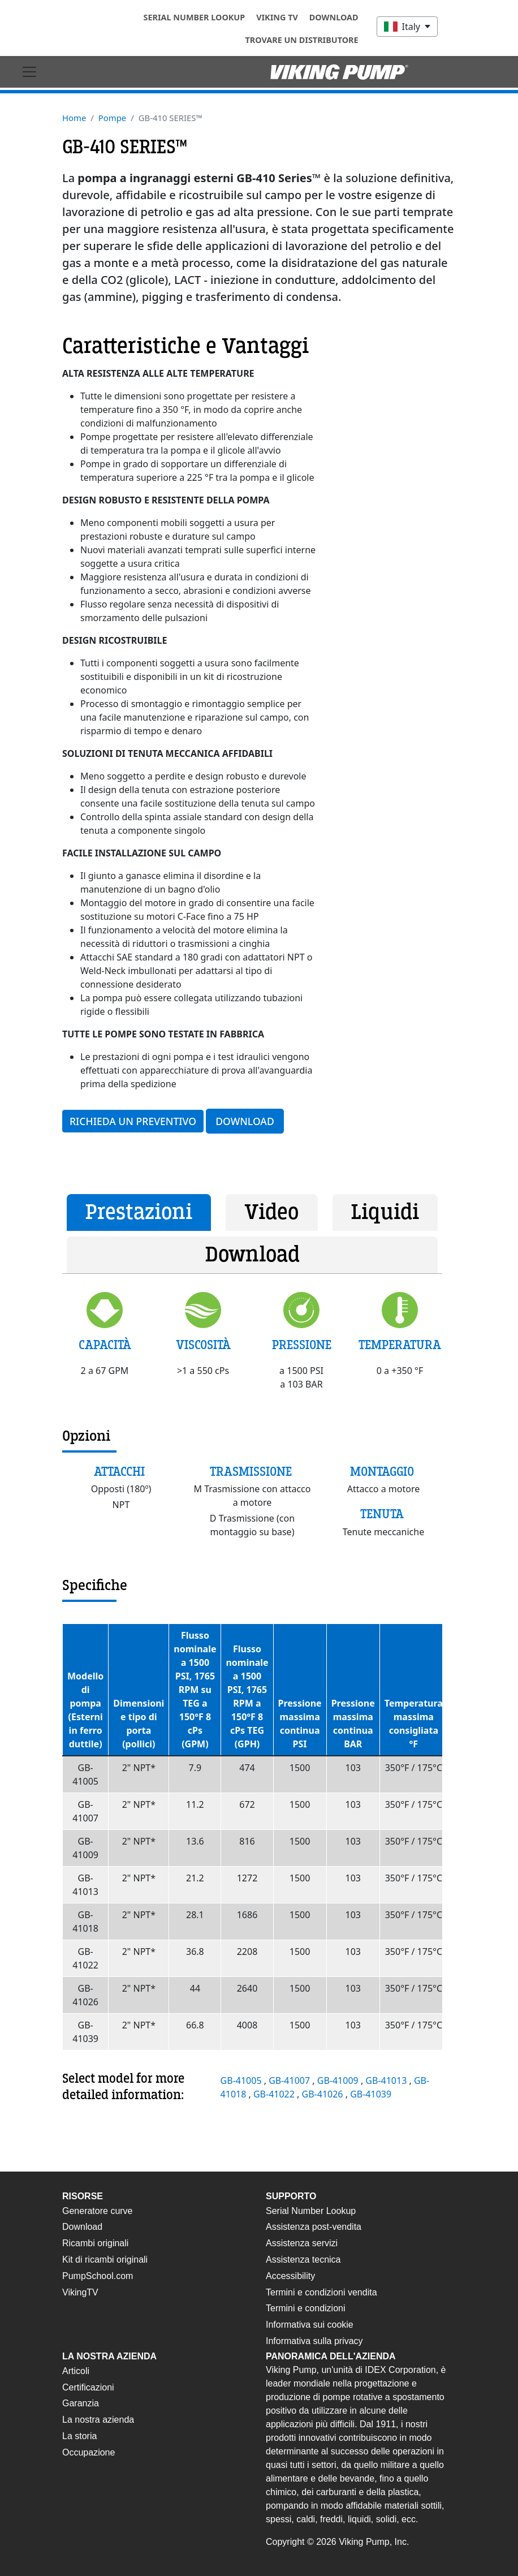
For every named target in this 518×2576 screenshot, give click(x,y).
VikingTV (80, 2292)
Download (334, 17)
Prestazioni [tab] (138, 1212)
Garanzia (80, 2403)
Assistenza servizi (302, 2243)
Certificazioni (88, 2387)
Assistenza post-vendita (313, 2227)
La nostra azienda (98, 2419)
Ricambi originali (95, 2243)
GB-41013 (387, 2080)
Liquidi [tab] (385, 1212)
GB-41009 (339, 2080)
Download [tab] (252, 1254)
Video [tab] (271, 1212)
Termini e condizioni (306, 2308)
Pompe (112, 117)
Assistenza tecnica (303, 2259)
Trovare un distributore (302, 40)
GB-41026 (324, 2094)
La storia (79, 2436)
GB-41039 (370, 2094)
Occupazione (88, 2452)
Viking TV (277, 17)
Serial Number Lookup (194, 17)
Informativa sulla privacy (314, 2341)
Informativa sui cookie (309, 2324)
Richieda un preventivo (133, 1121)
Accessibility (290, 2276)
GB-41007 (290, 2080)
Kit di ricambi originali (105, 2259)
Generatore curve (97, 2211)
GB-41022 (275, 2094)
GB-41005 (242, 2080)
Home (74, 117)
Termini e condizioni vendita (321, 2292)
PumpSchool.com (97, 2276)
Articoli (75, 2371)
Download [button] (244, 1121)
